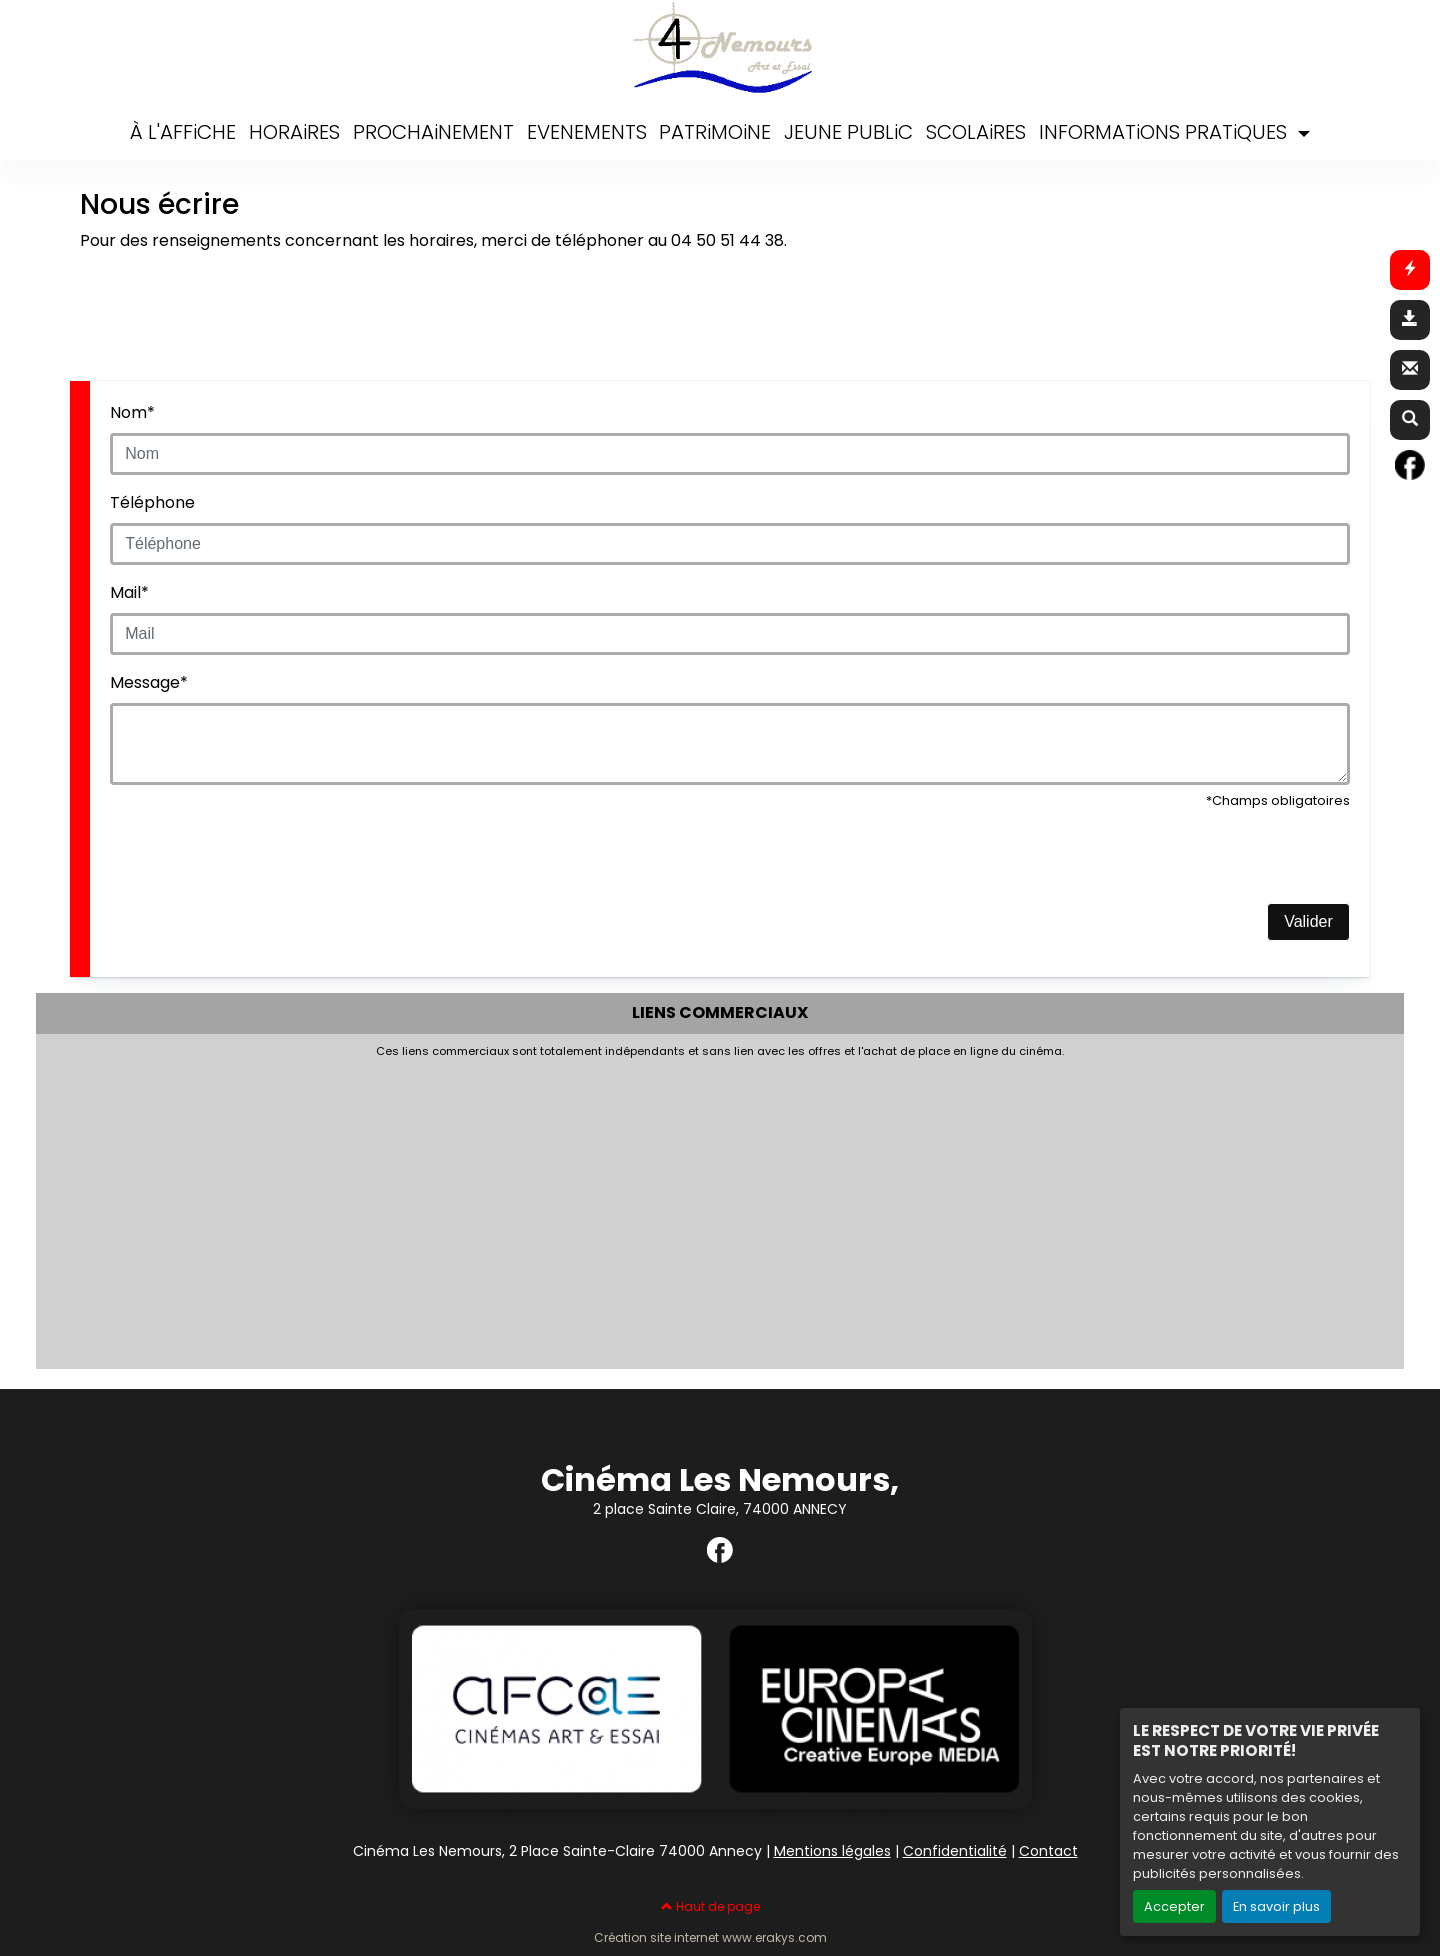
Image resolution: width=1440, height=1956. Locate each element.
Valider (1308, 921)
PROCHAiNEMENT (433, 132)
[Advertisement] (531, 1208)
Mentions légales (832, 1851)
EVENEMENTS (587, 132)
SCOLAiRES (976, 132)
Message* (149, 682)
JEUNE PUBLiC (848, 132)
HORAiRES (294, 132)
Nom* (132, 412)
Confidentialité (955, 1851)
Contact (1048, 1851)
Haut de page (710, 1906)
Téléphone (152, 502)
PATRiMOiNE (715, 132)
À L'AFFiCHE (183, 132)
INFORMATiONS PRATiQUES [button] (1165, 132)
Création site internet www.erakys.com (710, 1938)
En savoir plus (1276, 1906)
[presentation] (262, 864)
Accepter (1174, 1906)
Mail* (129, 592)
